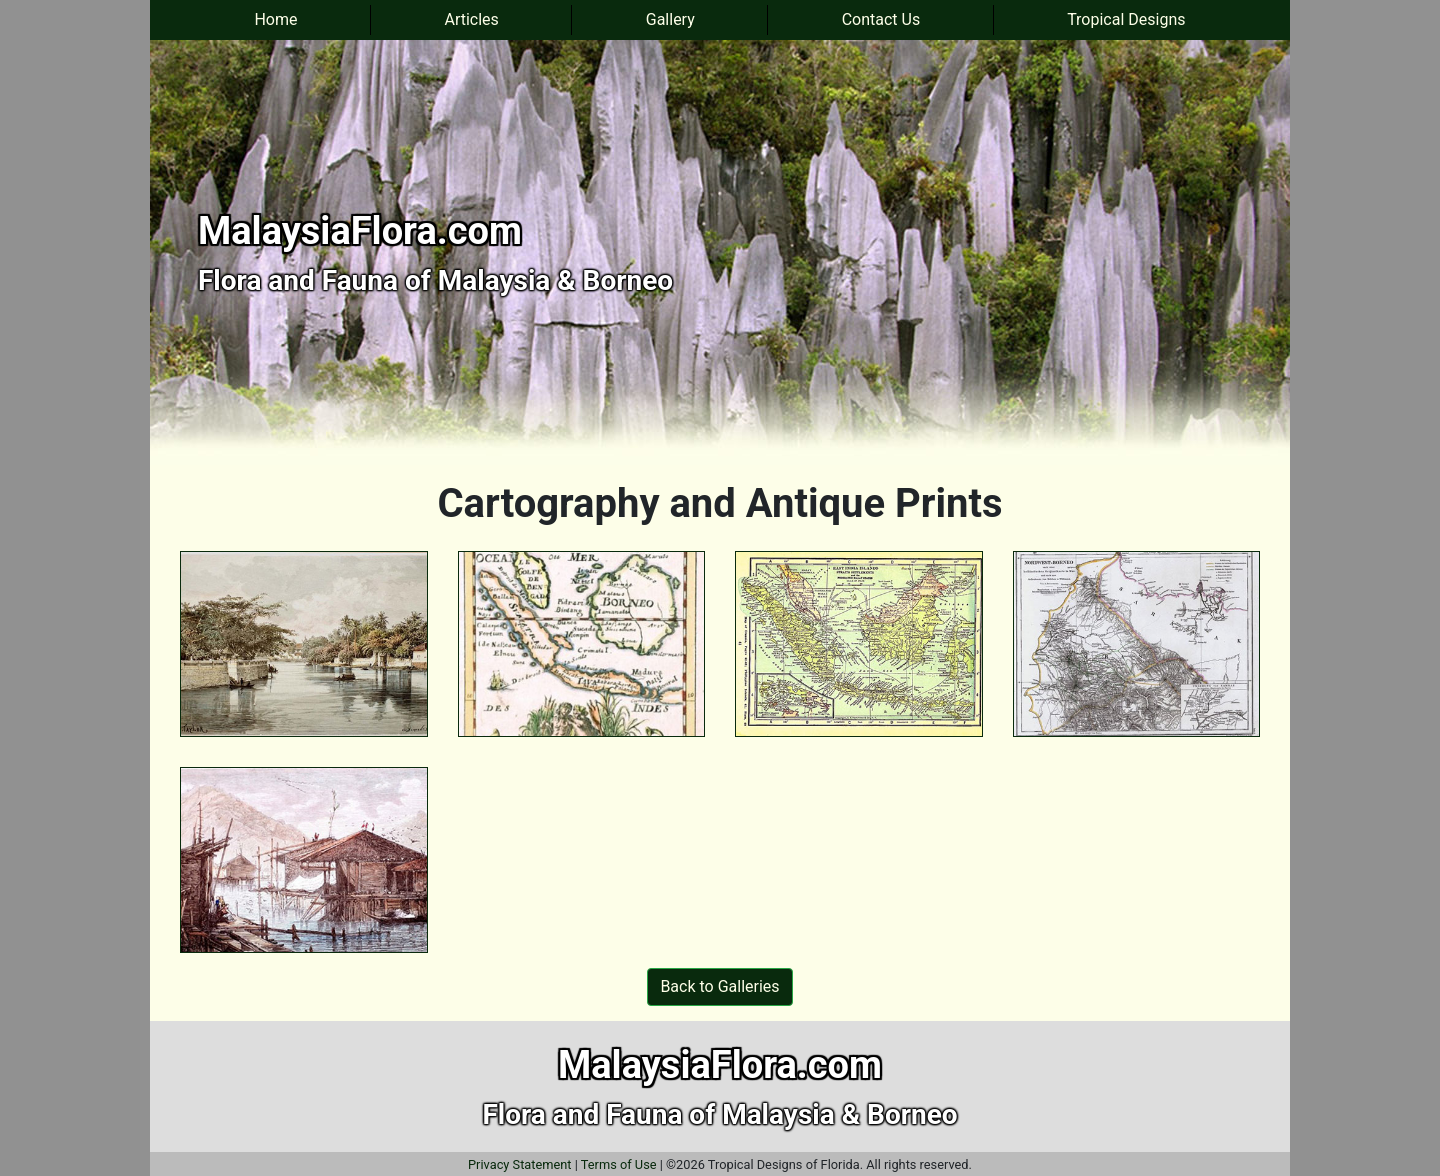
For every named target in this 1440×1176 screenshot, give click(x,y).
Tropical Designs (1126, 19)
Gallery (670, 19)
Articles (471, 19)
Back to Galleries (719, 986)
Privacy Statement (520, 1164)
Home (275, 19)
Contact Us (881, 19)
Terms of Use (619, 1164)
